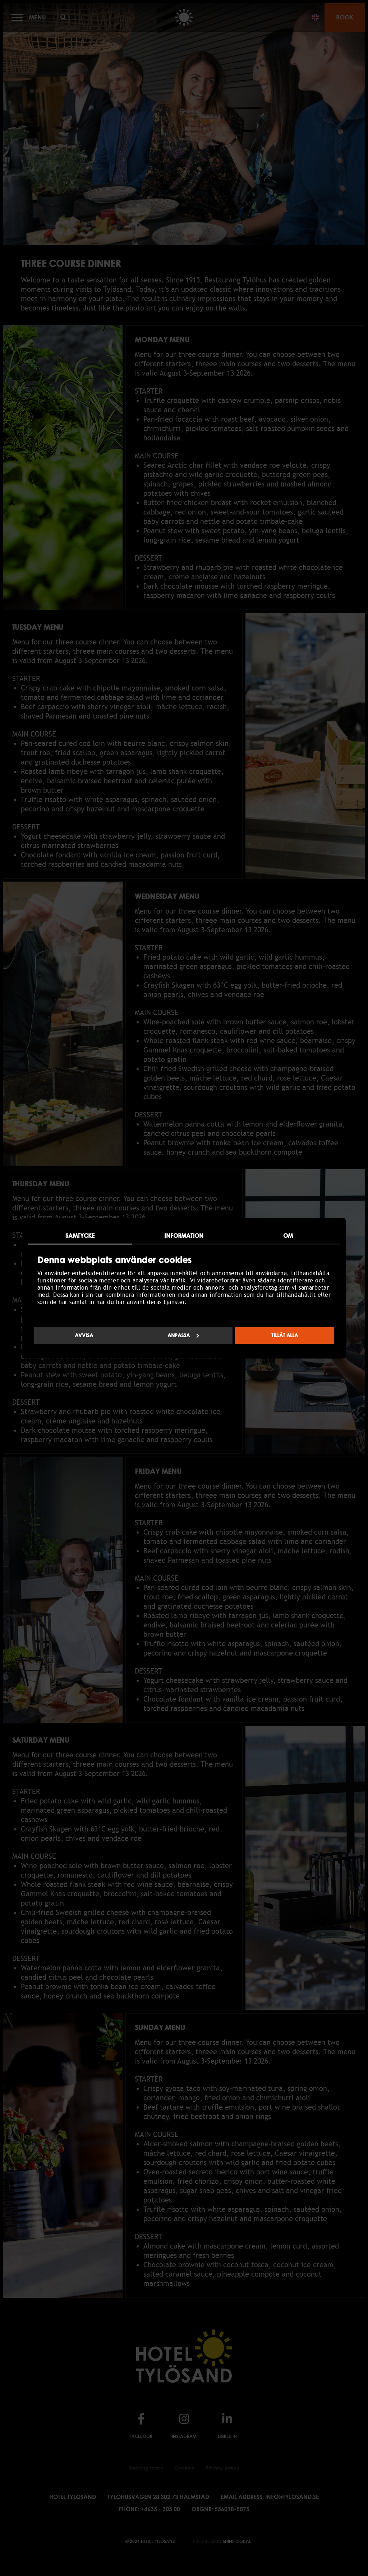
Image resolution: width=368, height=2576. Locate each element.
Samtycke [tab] (80, 1235)
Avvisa (84, 1335)
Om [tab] (288, 1235)
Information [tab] (183, 1235)
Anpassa (183, 1335)
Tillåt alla (284, 1335)
